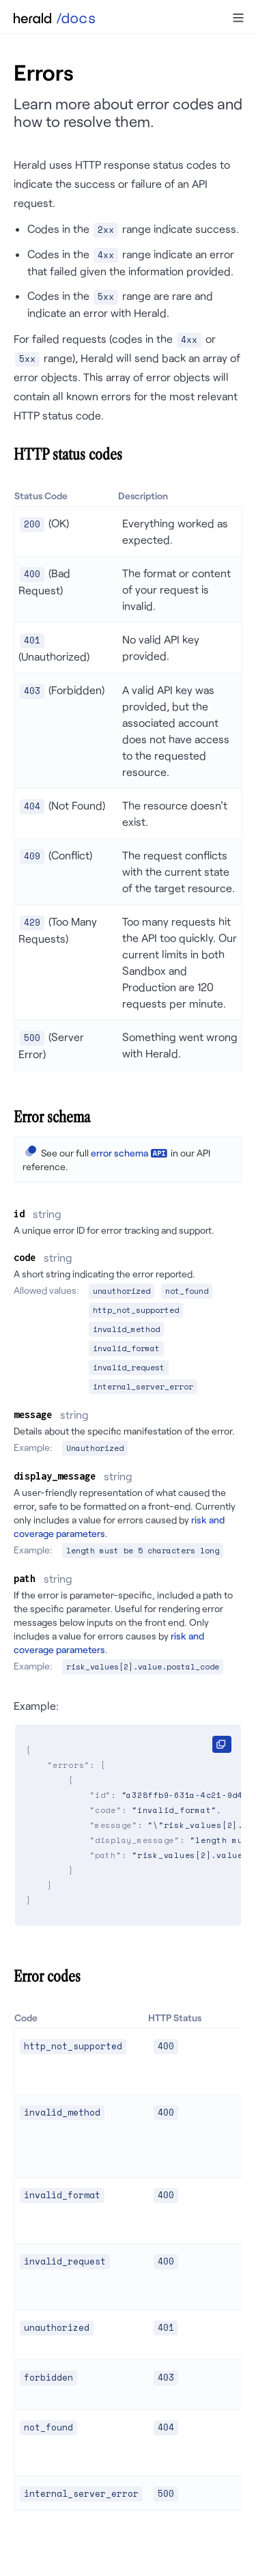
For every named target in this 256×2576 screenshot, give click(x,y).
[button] (238, 17)
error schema (119, 1153)
